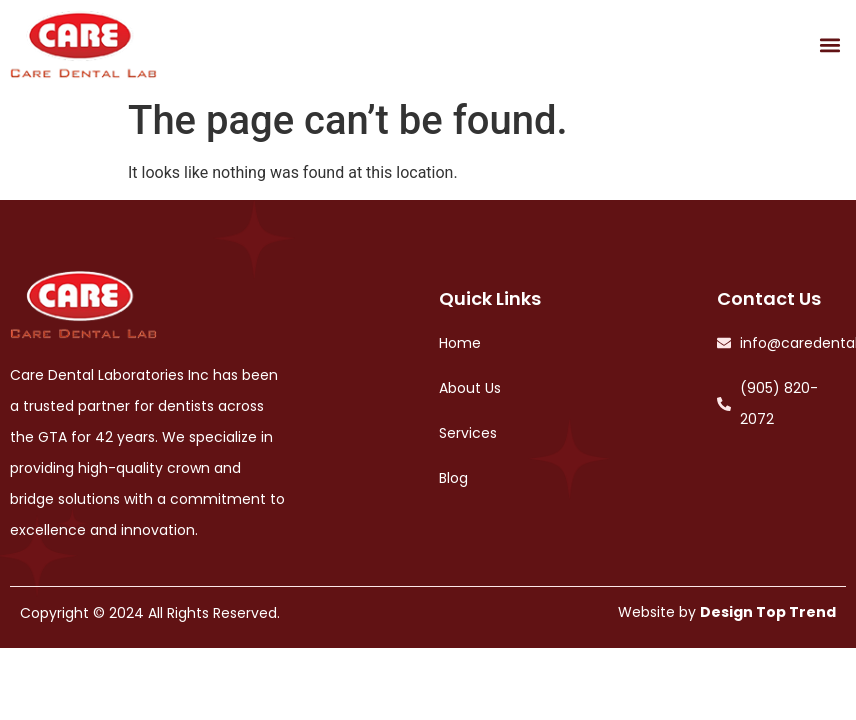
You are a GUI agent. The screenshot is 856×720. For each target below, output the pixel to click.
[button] (829, 44)
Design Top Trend (768, 612)
